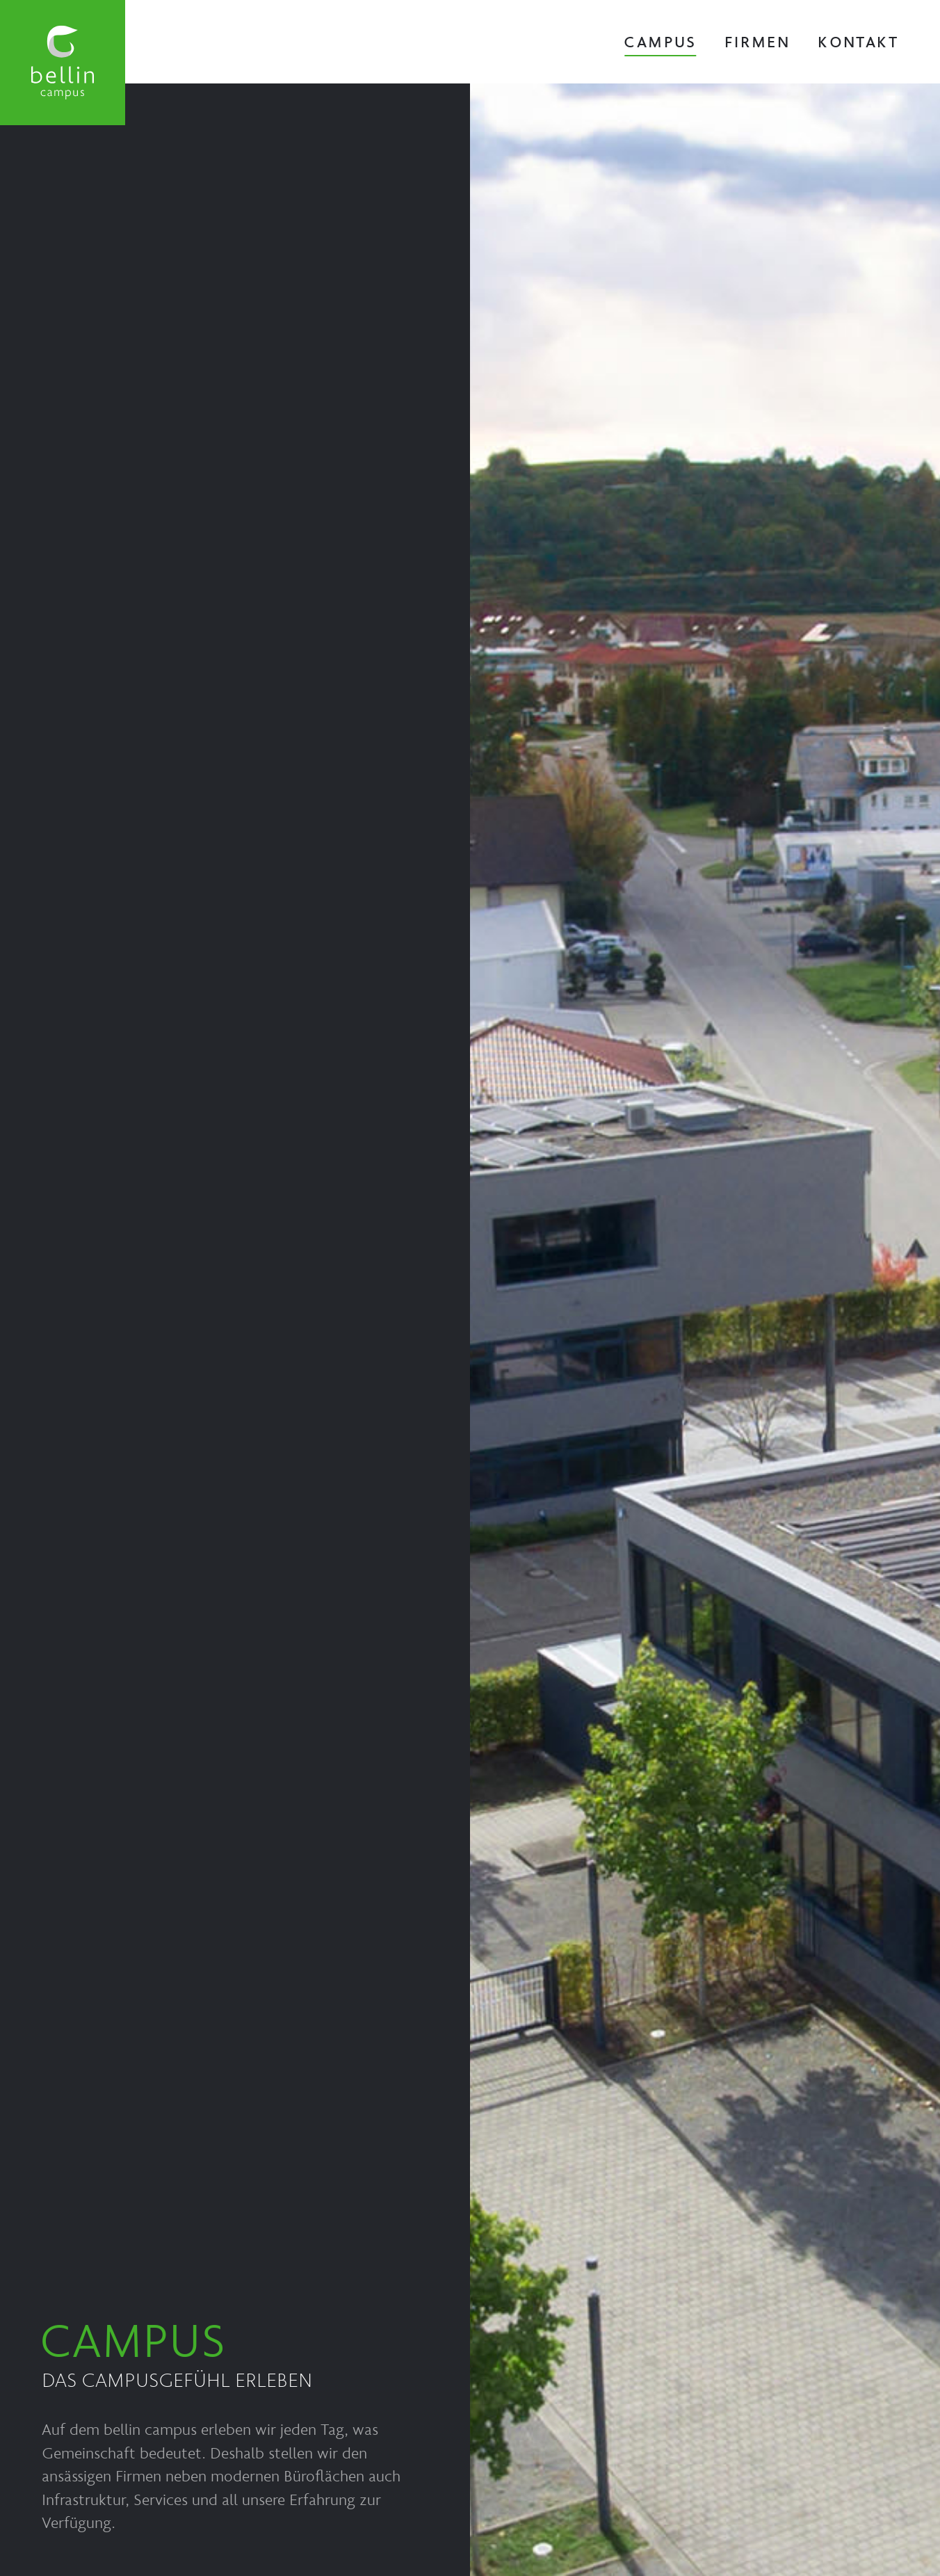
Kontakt (858, 41)
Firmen (757, 41)
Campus (660, 41)
